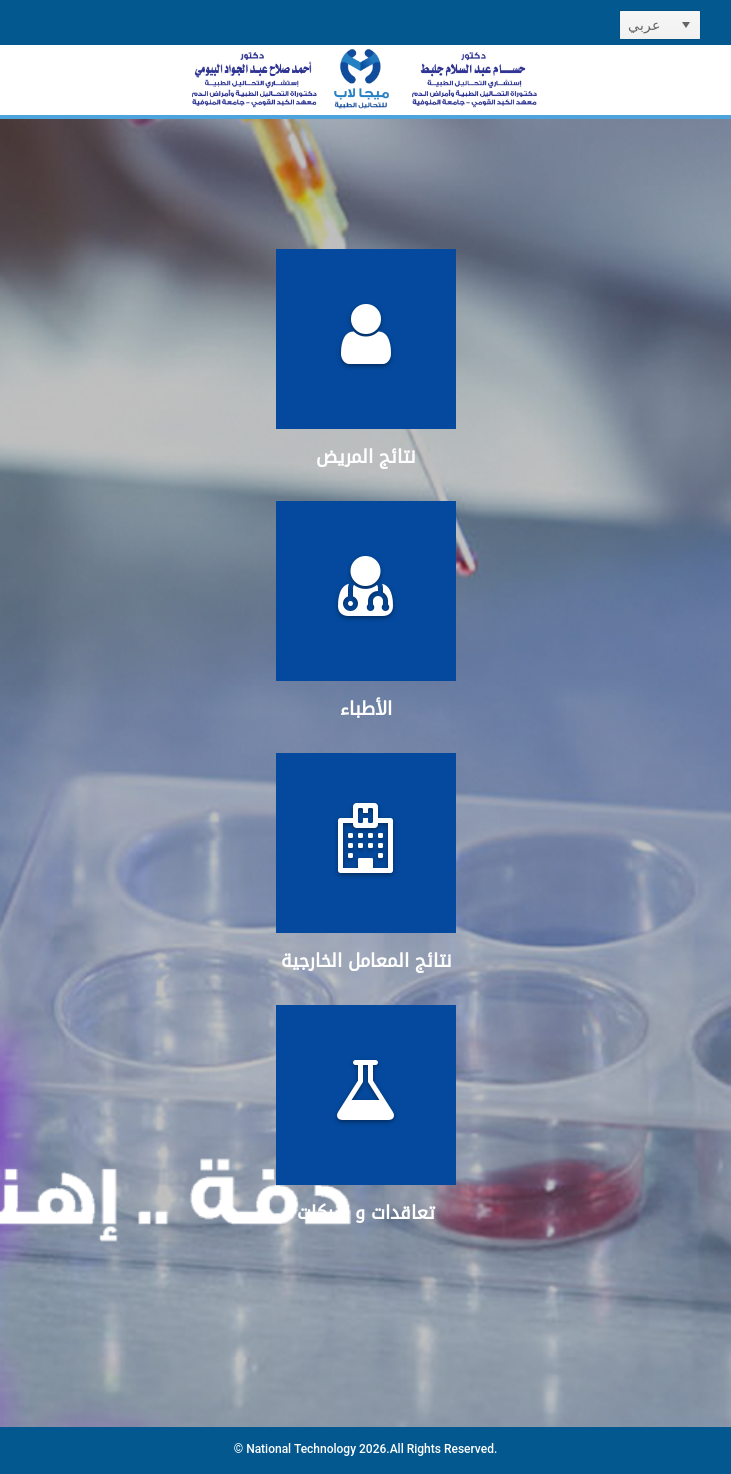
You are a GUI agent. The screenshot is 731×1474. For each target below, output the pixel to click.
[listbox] (660, 25)
